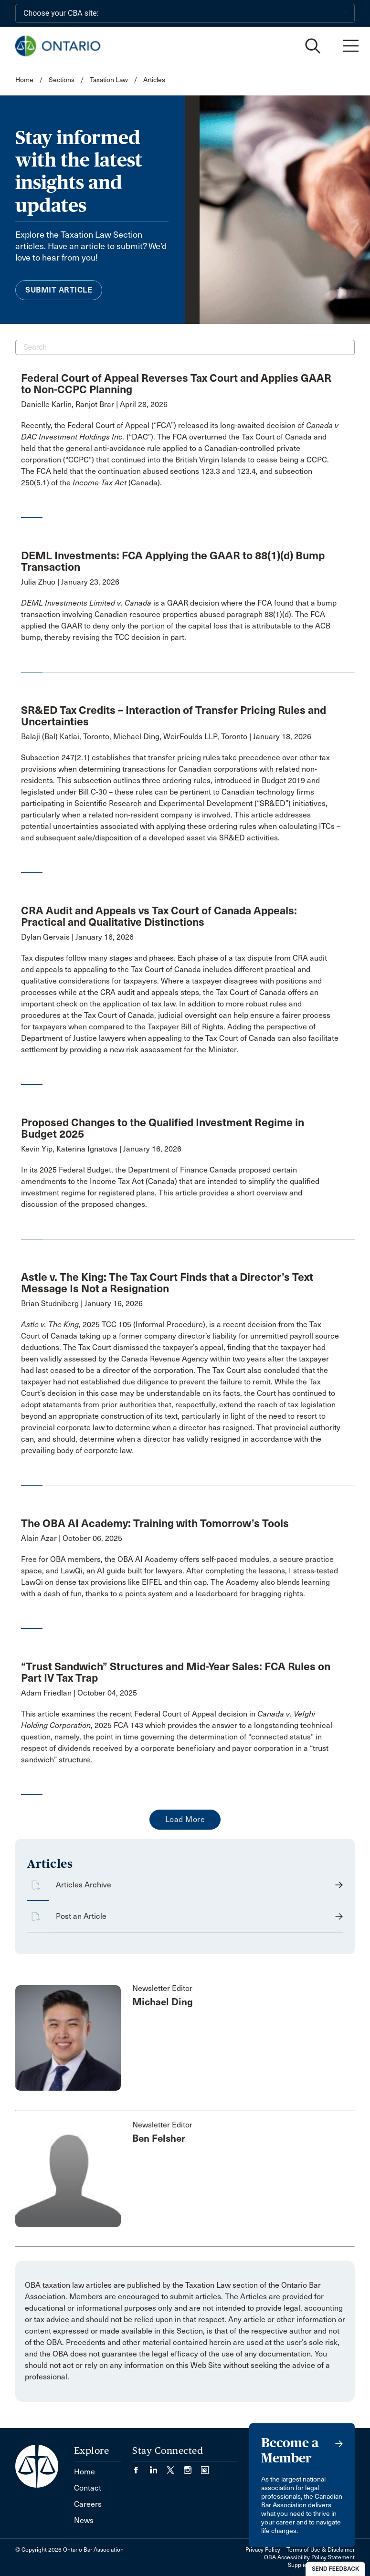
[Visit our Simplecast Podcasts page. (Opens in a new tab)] (205, 2466)
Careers (88, 2504)
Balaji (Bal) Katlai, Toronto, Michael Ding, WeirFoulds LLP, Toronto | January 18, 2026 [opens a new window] (166, 736)
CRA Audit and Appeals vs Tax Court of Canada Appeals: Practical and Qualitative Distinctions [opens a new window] (159, 916)
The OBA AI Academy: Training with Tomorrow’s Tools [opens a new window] (155, 1523)
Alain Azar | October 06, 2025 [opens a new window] (71, 1538)
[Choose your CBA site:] (185, 13)
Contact (87, 2487)
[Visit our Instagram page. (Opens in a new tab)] (192, 2466)
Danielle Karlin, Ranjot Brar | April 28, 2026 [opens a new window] (94, 404)
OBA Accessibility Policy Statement (309, 2557)
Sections (62, 80)
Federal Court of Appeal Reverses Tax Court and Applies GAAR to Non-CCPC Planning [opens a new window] (176, 383)
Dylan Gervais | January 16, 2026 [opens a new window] (77, 937)
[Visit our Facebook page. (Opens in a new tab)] (140, 2466)
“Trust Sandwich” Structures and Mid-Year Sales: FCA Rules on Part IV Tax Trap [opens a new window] (175, 1672)
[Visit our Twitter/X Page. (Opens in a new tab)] (175, 2466)
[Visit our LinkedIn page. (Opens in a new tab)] (158, 2466)
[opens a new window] (180, 454)
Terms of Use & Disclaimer (320, 2549)
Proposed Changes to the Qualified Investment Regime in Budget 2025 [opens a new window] (162, 1128)
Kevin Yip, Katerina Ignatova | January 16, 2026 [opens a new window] (101, 1148)
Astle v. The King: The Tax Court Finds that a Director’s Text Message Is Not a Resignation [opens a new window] (167, 1282)
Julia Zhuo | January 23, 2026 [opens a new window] (70, 581)
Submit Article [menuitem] (58, 289)
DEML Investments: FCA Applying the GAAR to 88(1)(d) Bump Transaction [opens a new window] (173, 561)
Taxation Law (109, 80)
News (84, 2520)
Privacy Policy (262, 2549)
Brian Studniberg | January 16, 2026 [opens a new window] (82, 1303)
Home (24, 80)
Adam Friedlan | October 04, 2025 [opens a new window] (79, 1692)
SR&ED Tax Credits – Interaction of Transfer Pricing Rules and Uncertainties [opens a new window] (173, 715)
